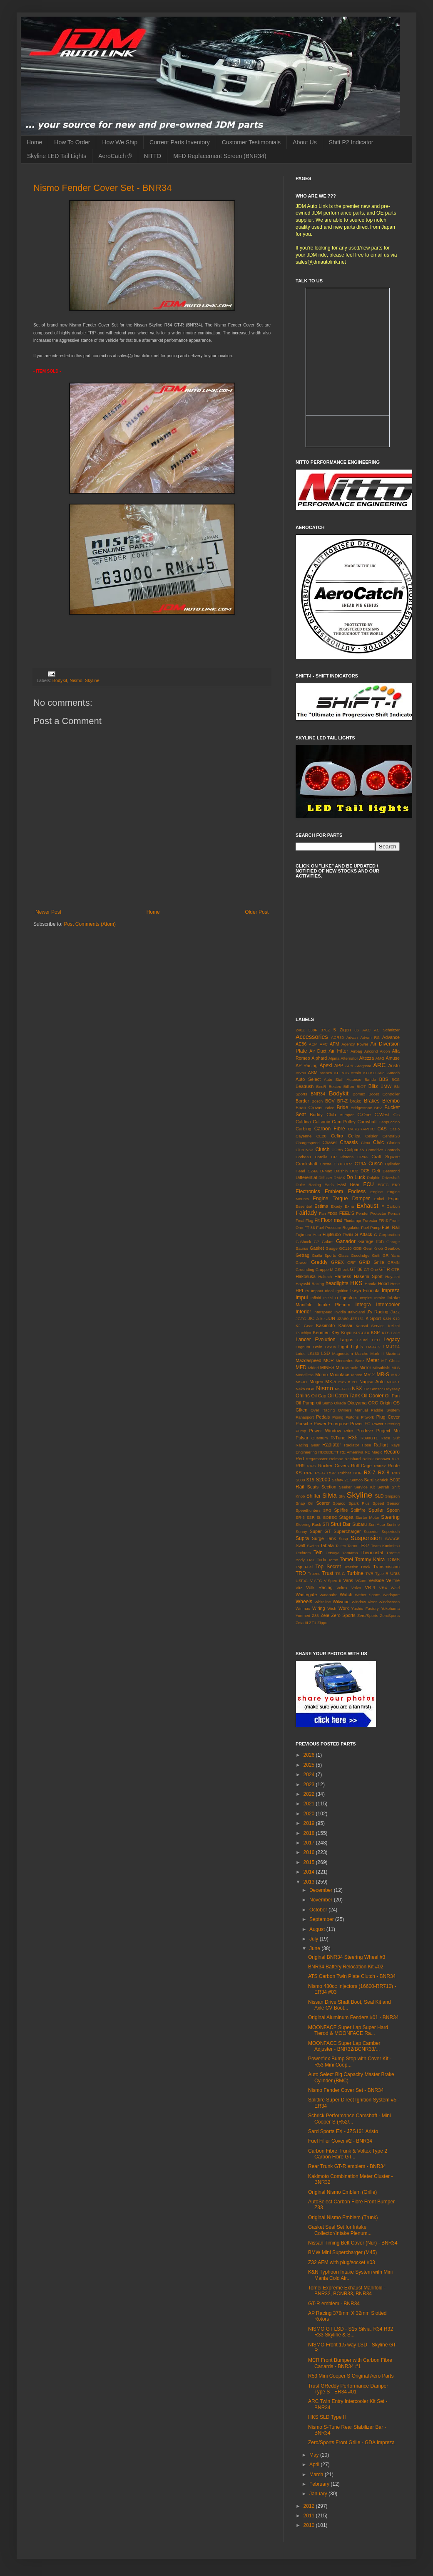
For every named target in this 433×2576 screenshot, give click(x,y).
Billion (348, 1086)
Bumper (347, 1114)
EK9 (396, 1184)
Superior (370, 1531)
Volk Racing (319, 1587)
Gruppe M (324, 1269)
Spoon (393, 1510)
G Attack (363, 1234)
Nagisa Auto (372, 1381)
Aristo (394, 1065)
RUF (357, 1473)
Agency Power (354, 1044)
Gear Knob (373, 1248)
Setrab (383, 1487)
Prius (348, 1431)
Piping (337, 1417)
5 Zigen (342, 1029)
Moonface (339, 1374)
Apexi (325, 1065)
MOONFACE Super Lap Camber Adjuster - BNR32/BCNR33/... (344, 2046)
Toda (321, 1559)
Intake (379, 1297)
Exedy (336, 1206)
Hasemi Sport (368, 1276)
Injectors (348, 1297)
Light (343, 1346)
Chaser (330, 1142)
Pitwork (367, 1417)
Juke (320, 1318)
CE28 (321, 1136)
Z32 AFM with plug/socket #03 (341, 2262)
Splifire (341, 1510)
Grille (378, 1262)
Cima (365, 1142)
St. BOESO (326, 1517)
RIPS (311, 1466)
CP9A (362, 1157)
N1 (354, 1381)
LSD (325, 1353)
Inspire (366, 1297)
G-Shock (303, 1241)
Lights (357, 1346)
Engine (377, 1191)
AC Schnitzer (387, 1030)
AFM (334, 1043)
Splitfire (358, 1510)
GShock (341, 1269)
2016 (310, 1852)
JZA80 (342, 1318)
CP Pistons (342, 1157)
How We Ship (119, 142)
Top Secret (328, 1567)
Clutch (323, 1149)
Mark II (377, 1353)
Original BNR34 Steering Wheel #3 (346, 1957)
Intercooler (388, 1305)
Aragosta (363, 1065)
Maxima (393, 1353)
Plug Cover (388, 1416)
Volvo (356, 1587)
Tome (333, 1559)
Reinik (368, 1458)
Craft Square (385, 1156)
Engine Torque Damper (341, 1198)
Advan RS (370, 1037)
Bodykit (59, 680)
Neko (300, 1389)
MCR (329, 1360)
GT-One (371, 1269)
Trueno (314, 1573)
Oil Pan (392, 1395)
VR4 (383, 1587)
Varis (348, 1580)
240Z (300, 1030)
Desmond (391, 1171)
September (322, 1919)
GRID (364, 1262)
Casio (394, 1129)
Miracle (351, 1367)
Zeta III (302, 1622)
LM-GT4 (391, 1346)
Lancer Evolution (316, 1339)
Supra (302, 1538)
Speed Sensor (386, 1503)
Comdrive (374, 1149)
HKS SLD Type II (327, 2417)
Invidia (340, 1312)
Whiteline (322, 1601)
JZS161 (357, 1318)
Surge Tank (324, 1538)
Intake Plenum (334, 1304)
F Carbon (390, 1206)
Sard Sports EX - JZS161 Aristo (343, 2131)
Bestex (334, 1086)
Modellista (305, 1374)
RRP (308, 1473)
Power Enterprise (331, 1423)
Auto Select (308, 1079)
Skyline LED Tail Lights (56, 156)
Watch (346, 1594)
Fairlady (306, 1212)
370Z (325, 1030)
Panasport (305, 1417)
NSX (357, 1389)
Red (300, 1458)
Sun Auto (376, 1524)
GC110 (345, 1248)
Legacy (391, 1339)
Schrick (381, 1480)
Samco (356, 1480)
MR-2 (369, 1374)
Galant (327, 1241)
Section (328, 1486)
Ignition (342, 1290)
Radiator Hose (357, 1445)
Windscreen (389, 1601)
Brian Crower (309, 1107)
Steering (390, 1517)
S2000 (323, 1480)
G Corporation (387, 1234)
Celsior (371, 1136)
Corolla (321, 1157)
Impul (302, 1297)
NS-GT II (343, 1389)
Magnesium (342, 1353)
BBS (383, 1079)
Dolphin (374, 1177)
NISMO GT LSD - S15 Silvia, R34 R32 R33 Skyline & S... (350, 2332)
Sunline (393, 1524)
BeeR (321, 1086)
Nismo (76, 680)
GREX (337, 1262)
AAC (366, 1030)
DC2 (354, 1171)
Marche (361, 1353)
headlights (337, 1283)
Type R (381, 1573)
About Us (305, 142)
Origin (386, 1402)
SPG (327, 1510)
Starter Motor (367, 1517)
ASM (312, 1072)
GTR (395, 1269)
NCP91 (393, 1381)
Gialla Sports (324, 1255)
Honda (370, 1283)
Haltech (325, 1276)
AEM (313, 1044)
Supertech (390, 1531)
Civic (378, 1142)
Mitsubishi (382, 1367)
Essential (304, 1206)
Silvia (329, 1495)
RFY (396, 1458)
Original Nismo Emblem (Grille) (342, 2192)
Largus (346, 1339)
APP (338, 1065)
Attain (356, 1072)
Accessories (312, 1036)
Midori (313, 1367)
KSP (375, 1332)
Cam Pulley (344, 1121)
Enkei (379, 1199)
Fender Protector (371, 1213)
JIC (311, 1318)
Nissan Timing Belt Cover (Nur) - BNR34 (353, 2243)
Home (34, 142)
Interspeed (323, 1312)
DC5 (365, 1170)
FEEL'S (346, 1213)
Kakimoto (325, 1325)
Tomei (346, 1559)
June (315, 1948)
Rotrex (380, 1466)
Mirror (365, 1367)
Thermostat (372, 1552)
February (320, 2484)
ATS (345, 1072)
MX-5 (331, 1381)
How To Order (72, 142)
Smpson (392, 1496)
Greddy (319, 1262)
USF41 (302, 1580)
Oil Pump (305, 1402)
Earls (329, 1184)
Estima (321, 1206)
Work (343, 1608)
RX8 (396, 1473)
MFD (301, 1367)
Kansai (345, 1325)
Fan (322, 1213)
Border (302, 1100)
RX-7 (369, 1473)
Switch (313, 1545)
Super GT (320, 1531)
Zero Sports (343, 1615)
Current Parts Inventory (179, 142)
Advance (391, 1037)
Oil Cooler (372, 1396)
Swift (300, 1545)
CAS (381, 1128)
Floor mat (331, 1220)
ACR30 (337, 1037)
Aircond (371, 1051)
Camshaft (367, 1121)
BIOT (361, 1086)
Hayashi (392, 1276)
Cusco (375, 1164)
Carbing (303, 1128)
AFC (324, 1044)
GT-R (384, 1269)
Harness (342, 1276)
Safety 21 (340, 1480)
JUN (330, 1318)
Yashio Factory (365, 1608)
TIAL (310, 1559)
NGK (310, 1389)
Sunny (301, 1531)
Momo (321, 1374)
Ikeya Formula (364, 1290)
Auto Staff (333, 1079)
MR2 (395, 1374)
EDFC (383, 1184)
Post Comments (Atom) (90, 924)
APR (349, 1065)
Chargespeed (308, 1142)
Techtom (303, 1552)
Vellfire (393, 1580)
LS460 (313, 1353)
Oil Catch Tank (343, 1396)
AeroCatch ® (115, 156)
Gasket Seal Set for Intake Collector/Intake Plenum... (339, 2230)
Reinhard (352, 1458)
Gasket (317, 1248)
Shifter (313, 1496)
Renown (382, 1458)
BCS (395, 1079)
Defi (376, 1170)
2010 (310, 2525)
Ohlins (303, 1396)
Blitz (373, 1086)
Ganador (346, 1241)
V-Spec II (332, 1580)
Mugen (316, 1381)
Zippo (322, 1622)
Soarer (322, 1503)
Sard (368, 1479)
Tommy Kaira (370, 1559)
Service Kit (364, 1487)
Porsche (304, 1423)
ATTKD (369, 1072)
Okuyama (356, 1402)
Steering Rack (308, 1524)
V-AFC (316, 1580)
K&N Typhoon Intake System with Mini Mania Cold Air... (350, 2275)
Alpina (334, 1058)
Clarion (393, 1142)
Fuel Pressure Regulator (338, 1227)
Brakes (371, 1101)
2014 (310, 1872)
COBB (337, 1149)
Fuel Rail (391, 1227)
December (321, 1890)
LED (376, 1339)
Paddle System (385, 1410)
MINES (327, 1367)
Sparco (339, 1503)
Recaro (391, 1452)
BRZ (378, 1107)
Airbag (356, 1051)
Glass (343, 1255)
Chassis (349, 1142)
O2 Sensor (373, 1389)
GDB (357, 1248)
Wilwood (341, 1601)
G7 (316, 1241)
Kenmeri (321, 1332)
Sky (341, 1496)
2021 (310, 1804)
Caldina (303, 1121)
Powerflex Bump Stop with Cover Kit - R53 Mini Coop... (349, 2061)
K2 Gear (304, 1325)
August (317, 1929)
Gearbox (392, 1248)
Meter (372, 1360)
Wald (395, 1587)
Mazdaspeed (308, 1360)
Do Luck (355, 1177)
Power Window (325, 1430)
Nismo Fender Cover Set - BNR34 (102, 188)
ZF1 (312, 1622)
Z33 (315, 1615)
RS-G (320, 1473)
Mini (340, 1367)
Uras (395, 1573)
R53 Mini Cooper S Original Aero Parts (350, 2376)
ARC (379, 1065)
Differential (306, 1177)
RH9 (300, 1465)
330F (312, 1030)
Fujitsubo (332, 1234)
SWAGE (392, 1538)
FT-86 (309, 1227)
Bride (342, 1107)
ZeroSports (390, 1615)
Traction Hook (357, 1567)
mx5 (342, 1381)
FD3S (332, 1213)
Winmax (303, 1608)
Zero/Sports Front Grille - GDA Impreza (351, 2442)
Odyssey (392, 1389)
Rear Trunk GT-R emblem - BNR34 (347, 2166)
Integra (363, 1305)
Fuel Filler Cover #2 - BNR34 (340, 2141)
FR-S (383, 1220)
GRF (351, 1262)
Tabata (326, 1545)
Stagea (346, 1517)
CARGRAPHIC (361, 1129)
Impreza (391, 1290)
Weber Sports (367, 1594)
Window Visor (364, 1601)
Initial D (331, 1297)
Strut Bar (341, 1524)
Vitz (299, 1587)
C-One (364, 1114)
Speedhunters (308, 1510)
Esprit (394, 1198)
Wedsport (391, 1594)
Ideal (329, 1290)
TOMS (393, 1559)
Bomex (359, 1094)
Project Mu (388, 1430)
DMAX (339, 1177)
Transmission (386, 1566)
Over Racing (323, 1410)
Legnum (303, 1347)
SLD (379, 1495)
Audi (382, 1072)
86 (356, 1030)
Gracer (302, 1262)
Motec (356, 1374)
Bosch (317, 1101)
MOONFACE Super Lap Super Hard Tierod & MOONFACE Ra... (348, 2030)
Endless (357, 1191)
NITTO (153, 156)
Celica (354, 1135)
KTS (386, 1332)
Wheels (304, 1601)
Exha (349, 1206)
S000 (300, 1480)
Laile (395, 1332)
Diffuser (325, 1177)
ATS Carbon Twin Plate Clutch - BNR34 (352, 1976)
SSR (310, 1517)
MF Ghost (390, 1360)
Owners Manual (353, 1410)
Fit (316, 1220)
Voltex (341, 1587)
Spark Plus (359, 1503)
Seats (313, 1486)
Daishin (341, 1171)
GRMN (394, 1262)
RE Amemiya (351, 1452)
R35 (353, 1438)
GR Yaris (391, 1255)
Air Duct (317, 1050)
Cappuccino (389, 1122)
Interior (303, 1312)
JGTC (301, 1318)
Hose (395, 1283)
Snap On (304, 1503)
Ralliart (381, 1444)
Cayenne (303, 1136)
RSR (331, 1473)
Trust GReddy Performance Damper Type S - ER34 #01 (348, 2389)
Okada (340, 1403)
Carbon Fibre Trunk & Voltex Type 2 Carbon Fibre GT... (347, 2154)
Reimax (336, 1458)
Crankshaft (306, 1163)
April (315, 2464)
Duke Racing (308, 1184)
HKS (356, 1283)
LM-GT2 (373, 1347)
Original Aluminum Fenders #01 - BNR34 (353, 2017)
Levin (317, 1347)
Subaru (359, 1524)
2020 (310, 1814)
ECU (368, 1184)
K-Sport (373, 1318)
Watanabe (328, 1594)
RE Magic (373, 1452)
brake (355, 1100)
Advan (352, 1037)
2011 (310, 2516)
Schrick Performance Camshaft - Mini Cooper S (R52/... (349, 2118)
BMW (386, 1086)
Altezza (366, 1058)
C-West (382, 1114)
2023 (310, 1784)
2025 (310, 1765)
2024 (310, 1774)
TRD (301, 1573)
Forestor (370, 1220)
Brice (329, 1107)
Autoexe (354, 1079)
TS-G (340, 1573)
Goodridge (360, 1255)
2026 (310, 1755)
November (321, 1900)
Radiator (331, 1445)
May (314, 2455)
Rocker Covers (333, 1465)
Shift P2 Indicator (351, 142)
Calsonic (321, 1121)
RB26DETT (328, 1452)
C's (396, 1114)
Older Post (257, 912)
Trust (327, 1573)
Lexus (330, 1347)
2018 (310, 1833)
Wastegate (306, 1594)
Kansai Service (370, 1325)
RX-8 (383, 1473)
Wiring (318, 1608)
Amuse (393, 1058)
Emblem (334, 1191)
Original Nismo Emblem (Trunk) (343, 2217)
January (318, 2494)
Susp (343, 1538)
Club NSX (305, 1149)
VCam (360, 1580)
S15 (310, 1479)
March (317, 2474)
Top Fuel (304, 1567)
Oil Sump (324, 1403)
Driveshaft (391, 1177)
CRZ (348, 1164)
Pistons (352, 1417)
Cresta (325, 1164)
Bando (370, 1079)
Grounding (305, 1269)
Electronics (308, 1191)
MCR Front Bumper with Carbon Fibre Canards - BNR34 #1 (350, 2363)
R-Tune (338, 1437)
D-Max (326, 1171)
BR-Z (342, 1100)
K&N (387, 1318)
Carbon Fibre (329, 1129)
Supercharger (347, 1531)
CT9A (360, 1163)
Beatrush (305, 1086)
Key (335, 1332)
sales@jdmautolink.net (321, 262)
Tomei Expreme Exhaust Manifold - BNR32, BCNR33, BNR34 (347, 2291)
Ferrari (394, 1213)
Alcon (385, 1051)
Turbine (355, 1573)
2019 (310, 1823)
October (318, 1910)
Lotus (300, 1353)
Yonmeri (303, 1615)
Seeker (345, 1487)
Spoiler (376, 1510)
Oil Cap (318, 1395)
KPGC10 (361, 1332)
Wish (331, 1608)
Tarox (352, 1545)
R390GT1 (369, 1438)
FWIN (348, 1234)
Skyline (92, 680)
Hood (383, 1283)
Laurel (362, 1339)
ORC (373, 1402)
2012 (310, 2506)
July (314, 1939)
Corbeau (303, 1157)
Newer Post (48, 912)
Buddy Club (323, 1114)
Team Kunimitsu (385, 1545)
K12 (396, 1318)
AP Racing (307, 1065)
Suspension (366, 1538)
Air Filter (338, 1051)
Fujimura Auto (308, 1234)
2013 (310, 1882)
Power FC (360, 1423)
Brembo (391, 1101)
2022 (310, 1794)
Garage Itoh (371, 1241)
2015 (310, 1862)
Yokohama (390, 1608)
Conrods (392, 1149)
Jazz (395, 1311)
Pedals (323, 1416)
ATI (337, 1072)
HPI (299, 1290)
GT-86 (356, 1269)
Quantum (319, 1438)
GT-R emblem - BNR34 (334, 2304)
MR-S (382, 1374)
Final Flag (304, 1220)
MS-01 (301, 1381)
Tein (318, 1552)
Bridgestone (361, 1107)
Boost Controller (384, 1094)
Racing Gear (308, 1445)
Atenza (326, 1072)
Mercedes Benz (350, 1360)
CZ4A (313, 1171)
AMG (380, 1058)
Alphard (319, 1058)
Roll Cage (361, 1465)
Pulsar (302, 1437)
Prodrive (364, 1430)
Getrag (302, 1255)
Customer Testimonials (251, 142)
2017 (310, 1843)
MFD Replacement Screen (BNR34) (219, 156)
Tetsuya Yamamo (342, 1552)
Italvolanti (356, 1312)
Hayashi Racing (310, 1283)
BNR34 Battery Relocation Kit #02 (345, 1967)
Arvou (301, 1072)
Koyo (346, 1332)
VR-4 (370, 1587)
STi (325, 1524)
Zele (325, 1615)
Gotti (376, 1255)
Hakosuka (306, 1276)
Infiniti (316, 1297)
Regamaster (316, 1458)
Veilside (376, 1580)
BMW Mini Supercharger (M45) (342, 2252)
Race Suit (390, 1438)
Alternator (349, 1058)
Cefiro (337, 1135)
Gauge (332, 1248)
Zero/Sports (367, 1615)
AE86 (301, 1043)
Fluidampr (352, 1220)
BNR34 (318, 1093)
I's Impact (314, 1290)
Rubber (344, 1473)
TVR (369, 1573)
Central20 (391, 1136)
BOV (330, 1100)
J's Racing (377, 1311)
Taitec (340, 1545)
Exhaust (367, 1205)
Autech (393, 1072)
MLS (395, 1367)
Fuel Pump (371, 1227)
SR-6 (300, 1517)
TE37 (363, 1545)
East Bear (348, 1184)
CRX (337, 1164)
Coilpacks (354, 1149)
